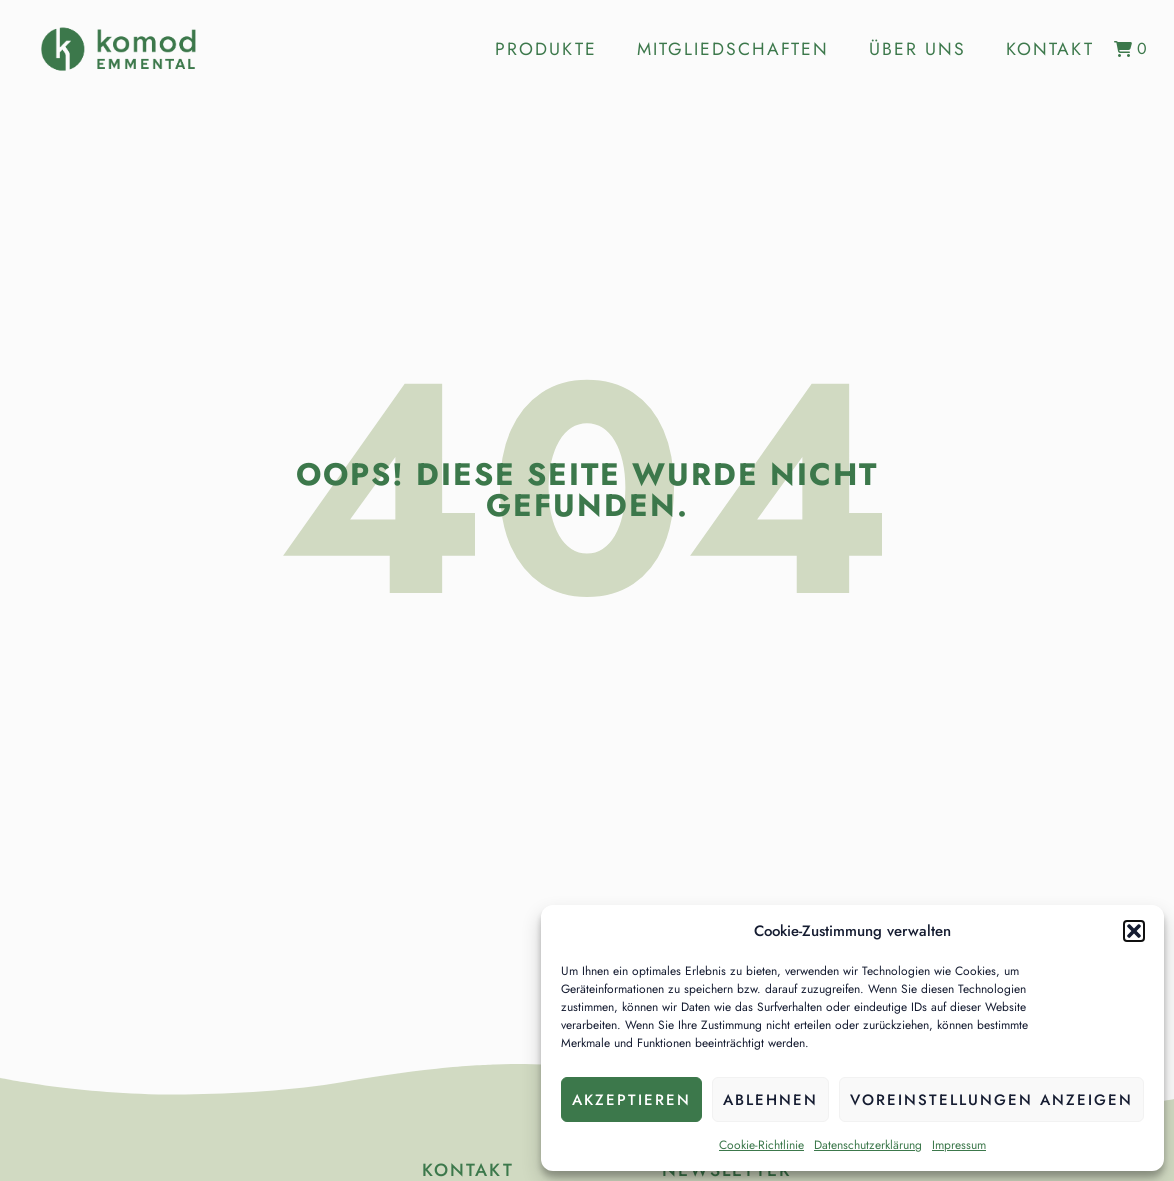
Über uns (917, 49)
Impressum (959, 1145)
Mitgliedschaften (733, 49)
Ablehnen (770, 1100)
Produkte (546, 49)
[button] (1134, 931)
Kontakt (1050, 49)
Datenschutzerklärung (868, 1145)
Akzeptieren (631, 1100)
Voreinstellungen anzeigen (991, 1100)
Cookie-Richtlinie (761, 1145)
